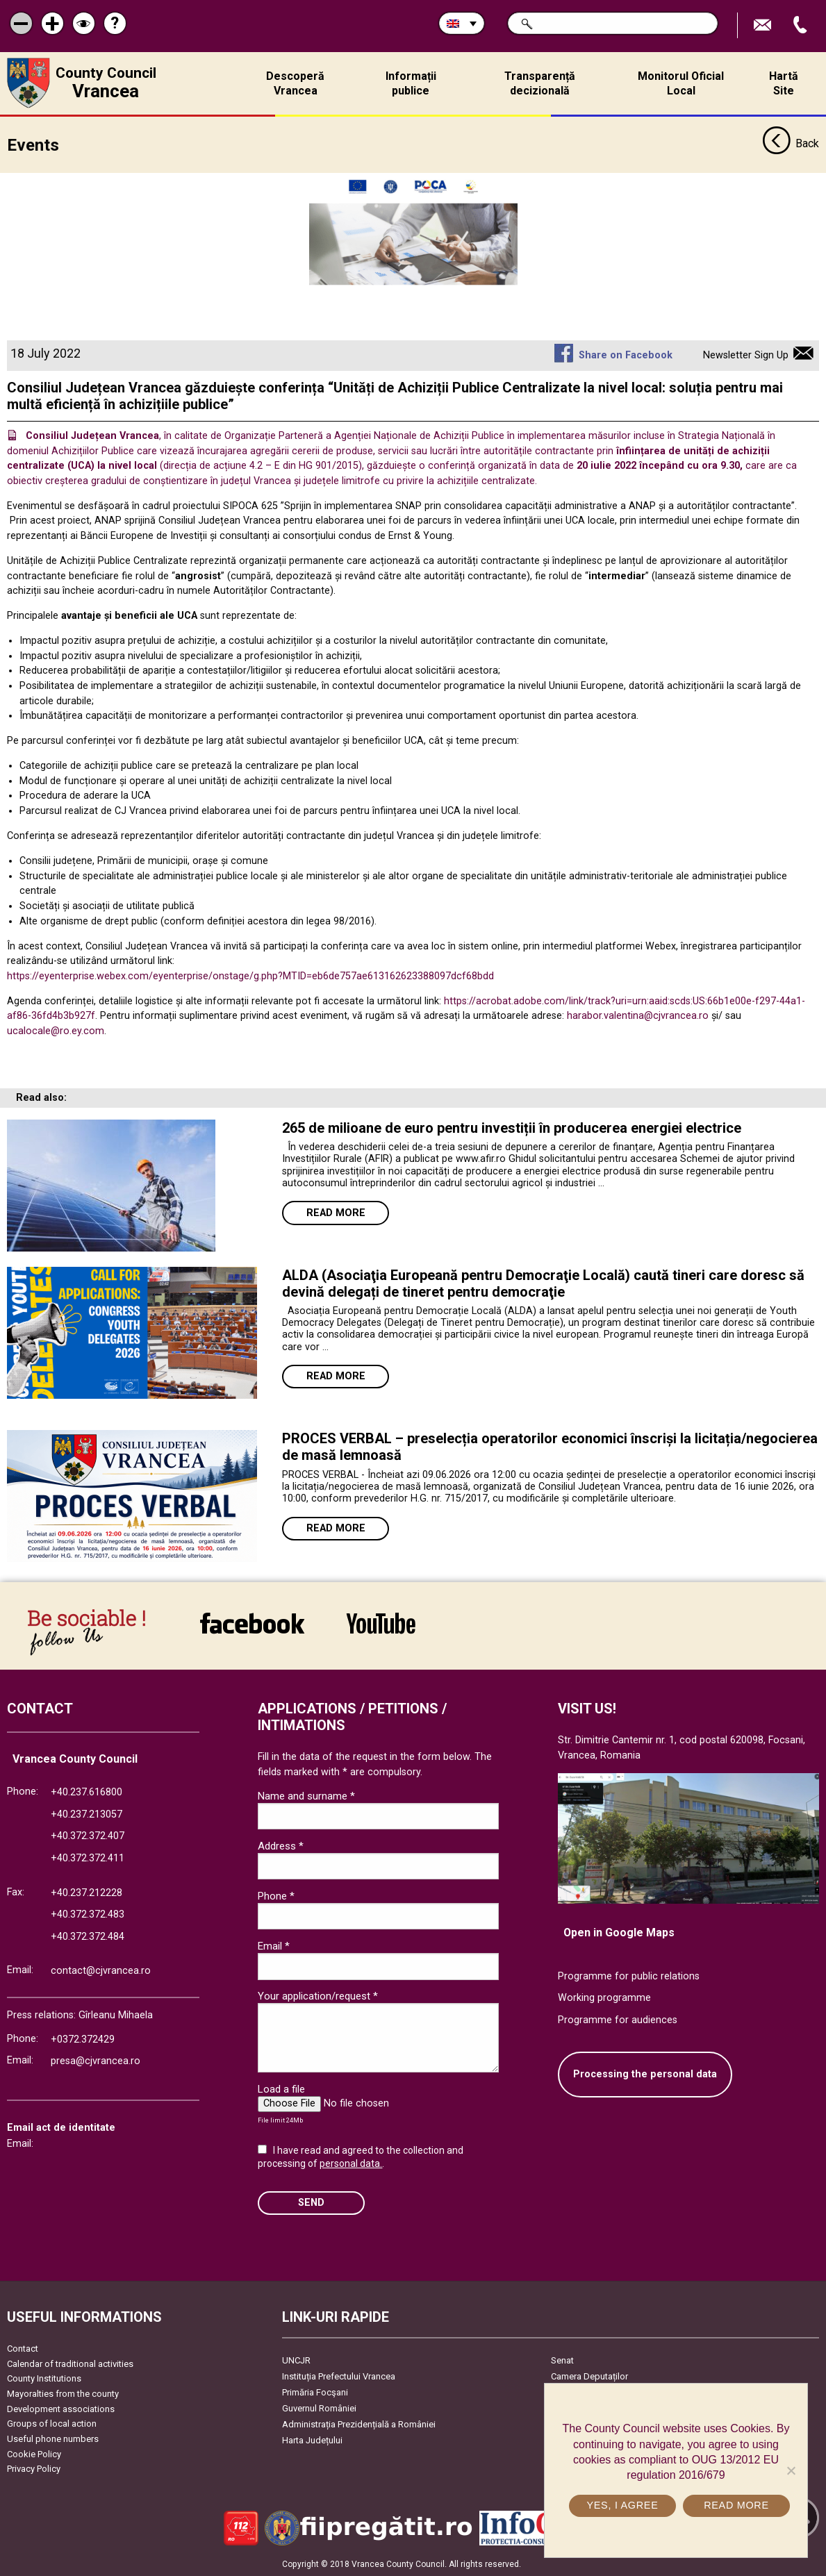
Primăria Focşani (315, 2392)
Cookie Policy (34, 2454)
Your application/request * (318, 1996)
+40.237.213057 (86, 1814)
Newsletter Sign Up (745, 355)
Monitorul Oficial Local (681, 83)
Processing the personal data (645, 2074)
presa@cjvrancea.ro (95, 2061)
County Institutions (44, 2378)
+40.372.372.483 (87, 1914)
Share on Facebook (625, 355)
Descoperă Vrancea (295, 83)
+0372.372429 (83, 2039)
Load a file (281, 2089)
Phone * (276, 1896)
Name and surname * (306, 1796)
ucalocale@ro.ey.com (55, 1031)
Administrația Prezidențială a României (359, 2424)
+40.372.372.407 (87, 1836)
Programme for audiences (617, 2020)
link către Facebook (252, 1623)
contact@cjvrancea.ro (101, 1971)
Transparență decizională (539, 83)
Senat (562, 2360)
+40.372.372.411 (87, 1858)
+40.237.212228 (86, 1893)
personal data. (351, 2163)
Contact (22, 2348)
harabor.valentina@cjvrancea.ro (638, 1016)
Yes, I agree (622, 2505)
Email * (274, 1946)
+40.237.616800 (86, 1792)
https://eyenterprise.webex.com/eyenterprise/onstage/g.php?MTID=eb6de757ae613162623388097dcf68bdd (250, 976)
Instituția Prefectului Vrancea (338, 2376)
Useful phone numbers (53, 2439)
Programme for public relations (629, 1976)
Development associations (61, 2409)
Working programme (604, 1998)
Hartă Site (783, 83)
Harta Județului (312, 2440)
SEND (311, 2203)
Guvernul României (319, 2408)
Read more (335, 1213)
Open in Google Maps (619, 1932)
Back (790, 144)
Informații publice (411, 83)
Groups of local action (52, 2423)
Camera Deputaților (589, 2376)
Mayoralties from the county (63, 2393)
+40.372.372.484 (87, 1937)
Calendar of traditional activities (70, 2364)
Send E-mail (764, 25)
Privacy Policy (33, 2468)
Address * (281, 1846)
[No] (791, 2470)
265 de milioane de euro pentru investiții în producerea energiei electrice (511, 1128)
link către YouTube (381, 1623)
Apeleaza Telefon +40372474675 (801, 25)
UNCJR (296, 2360)
